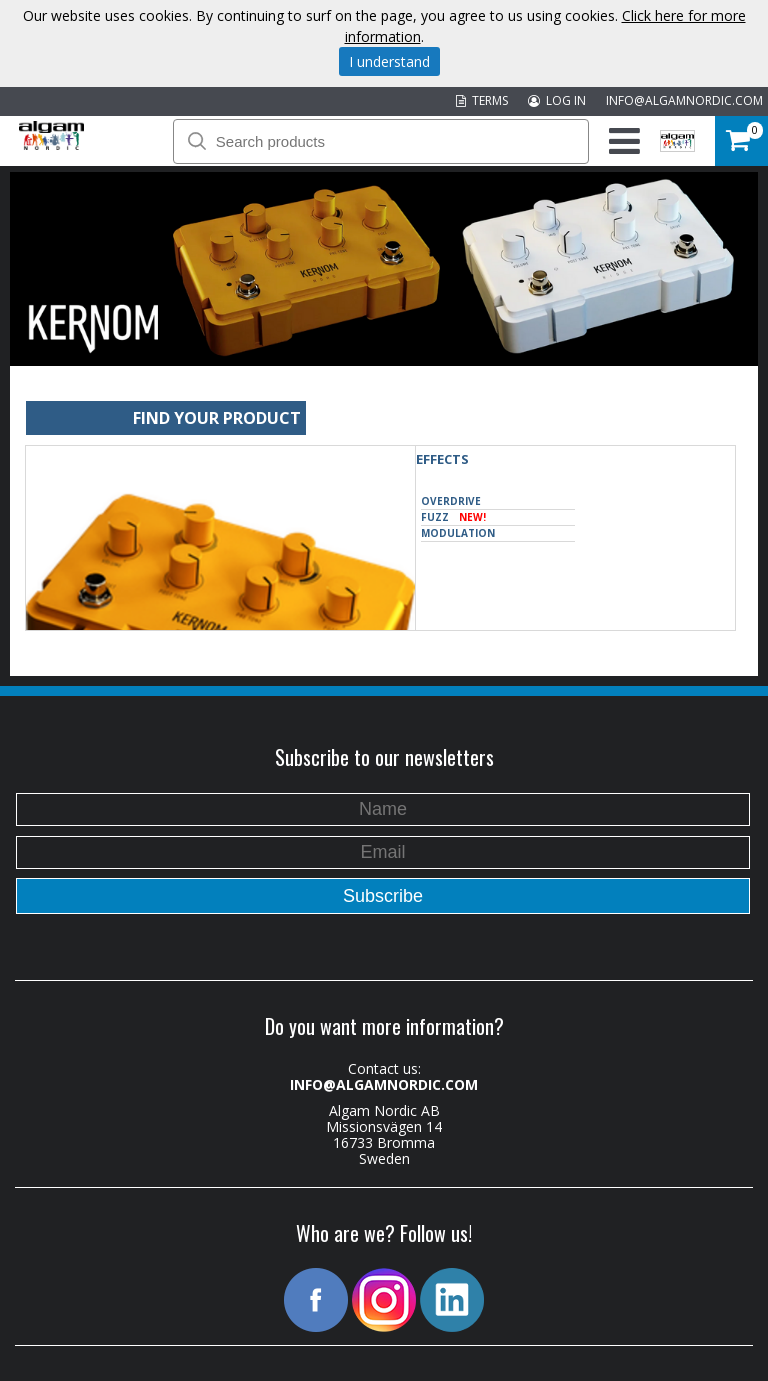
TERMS (482, 100)
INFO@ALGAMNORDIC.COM (684, 100)
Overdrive (451, 501)
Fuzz (453, 517)
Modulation (458, 533)
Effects (442, 459)
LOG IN (557, 100)
